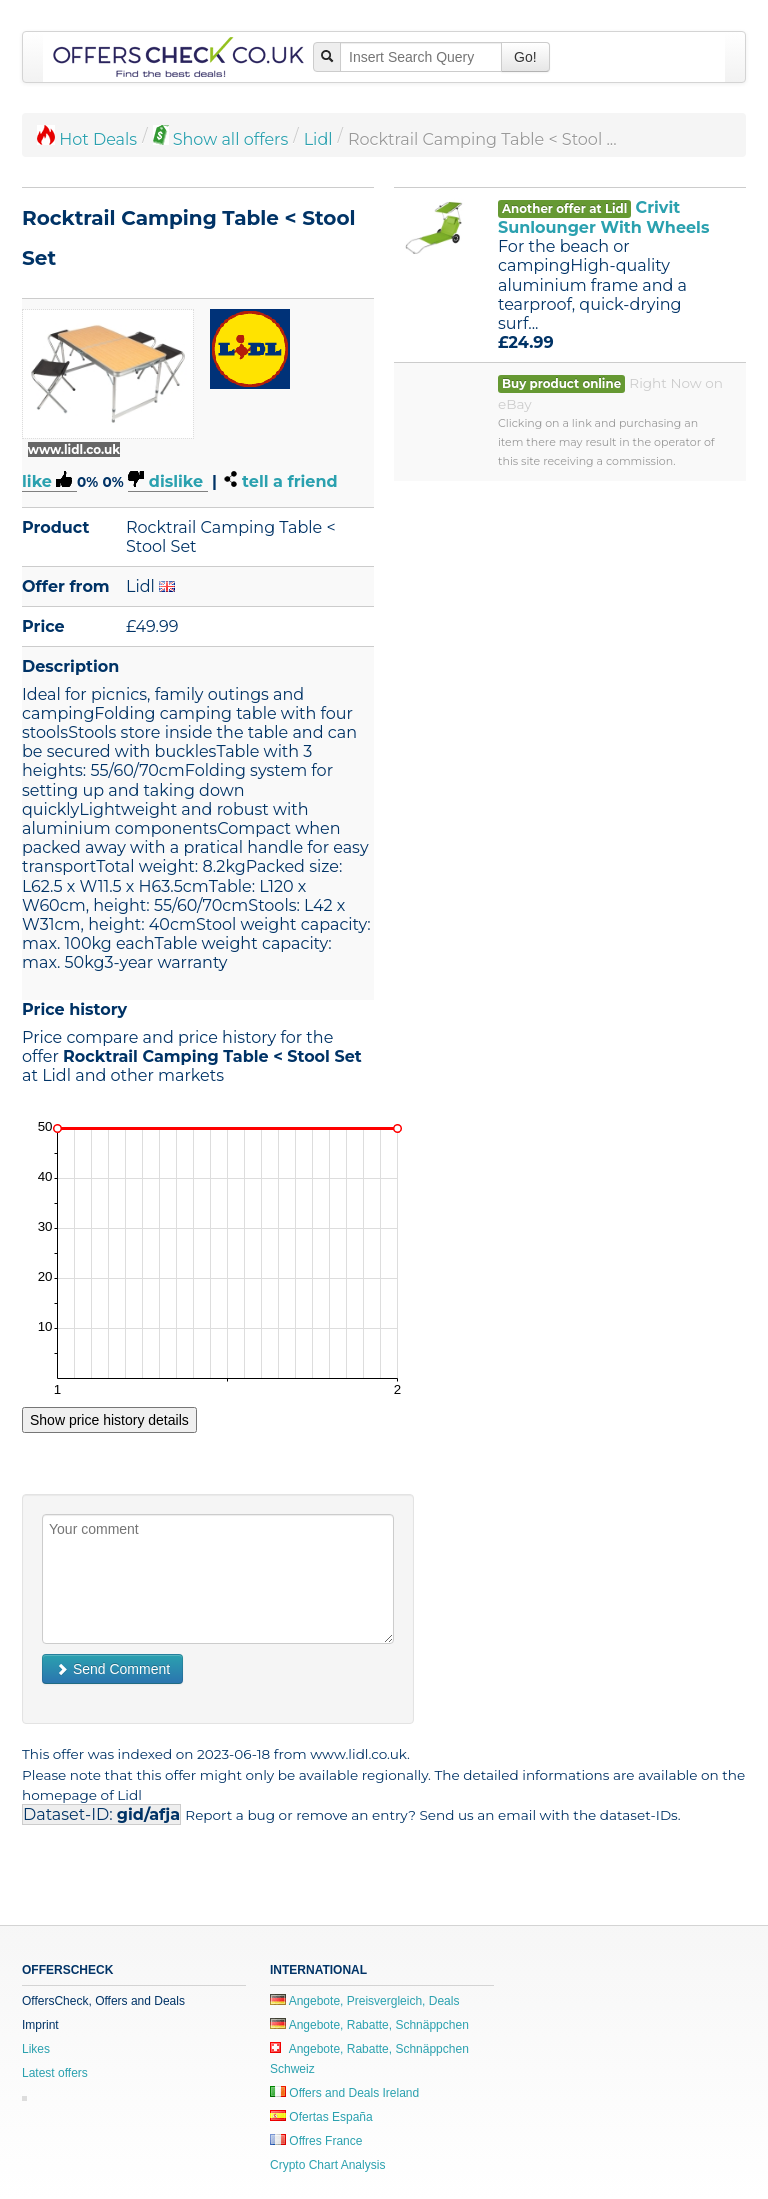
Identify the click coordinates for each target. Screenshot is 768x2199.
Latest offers (55, 2073)
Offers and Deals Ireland (344, 2093)
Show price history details (109, 1420)
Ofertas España (321, 2117)
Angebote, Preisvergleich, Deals (364, 2001)
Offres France (316, 2141)
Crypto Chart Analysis (327, 2165)
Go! (525, 57)
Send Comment (112, 1669)
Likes (36, 2049)
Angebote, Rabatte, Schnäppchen (369, 2025)
